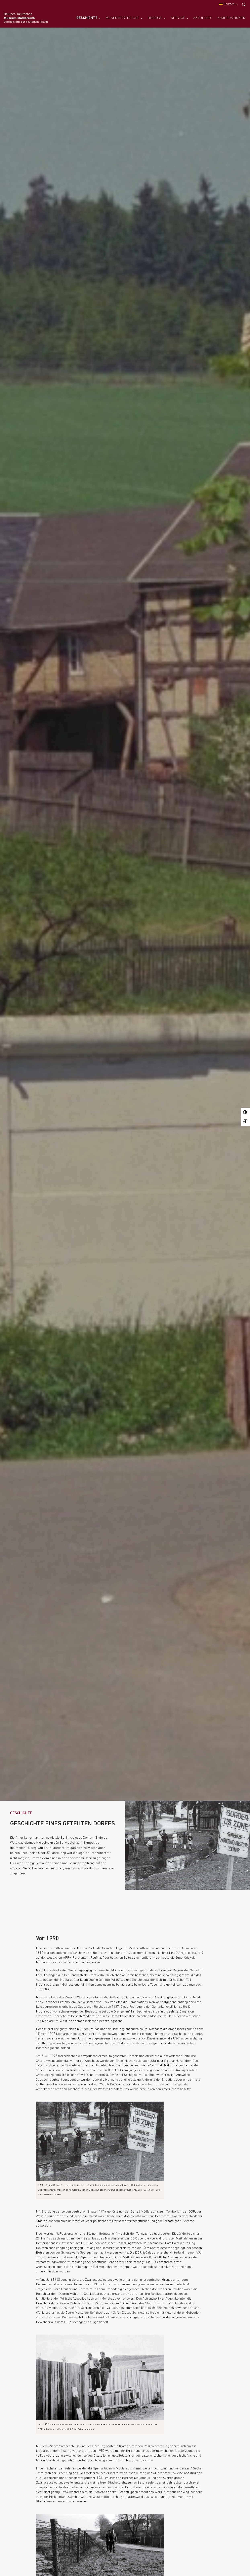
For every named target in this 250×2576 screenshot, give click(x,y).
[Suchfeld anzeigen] (244, 5)
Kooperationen (231, 18)
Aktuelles (203, 18)
